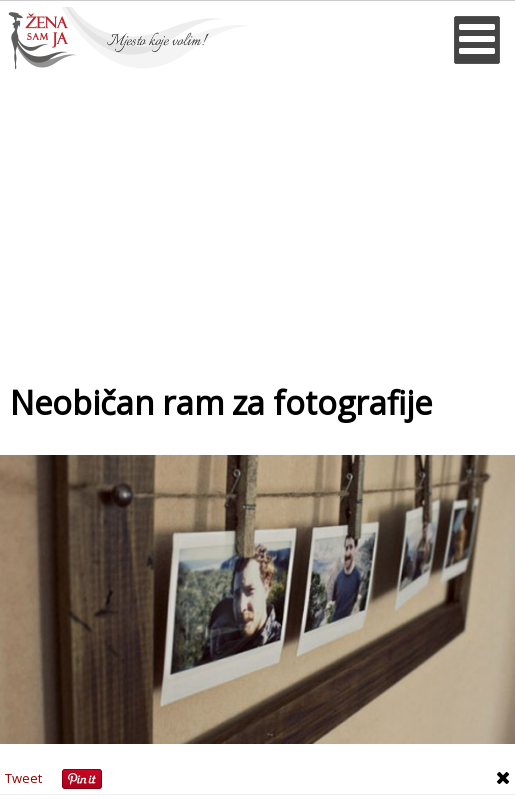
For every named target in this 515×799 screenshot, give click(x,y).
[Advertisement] (257, 219)
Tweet (23, 778)
